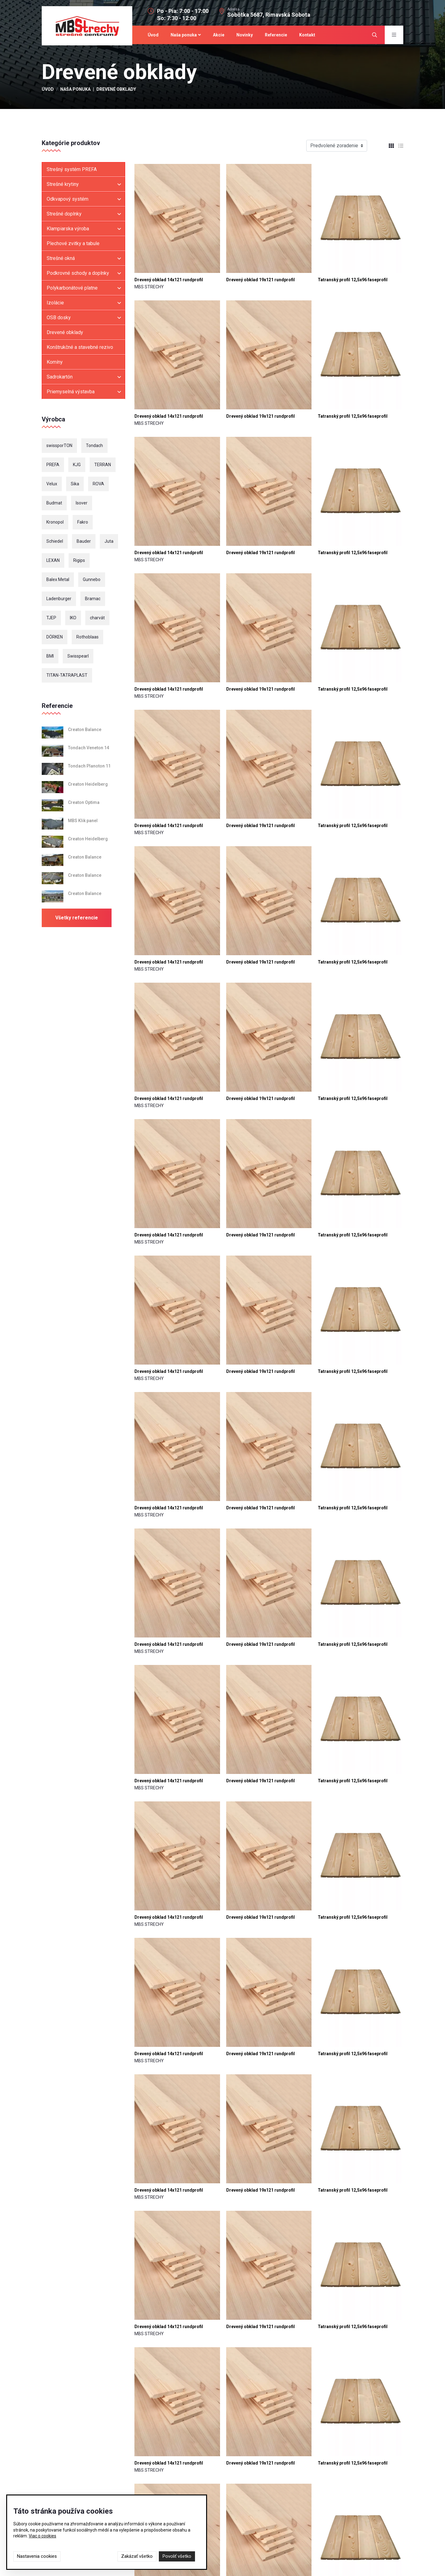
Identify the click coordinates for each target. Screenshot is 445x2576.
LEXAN (53, 561)
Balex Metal (57, 580)
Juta (108, 542)
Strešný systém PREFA (72, 171)
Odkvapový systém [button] (67, 200)
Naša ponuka (184, 34)
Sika (75, 485)
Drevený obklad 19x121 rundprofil (260, 280)
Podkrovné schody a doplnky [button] (78, 274)
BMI (50, 657)
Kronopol (55, 523)
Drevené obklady (65, 334)
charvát (97, 619)
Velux (51, 485)
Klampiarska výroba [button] (68, 230)
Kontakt (307, 34)
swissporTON (59, 446)
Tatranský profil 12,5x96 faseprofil (353, 280)
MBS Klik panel (83, 821)
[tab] (389, 147)
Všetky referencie (76, 919)
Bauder (84, 542)
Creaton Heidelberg (88, 785)
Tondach (94, 446)
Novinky (244, 34)
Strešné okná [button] (61, 259)
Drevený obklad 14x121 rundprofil (168, 280)
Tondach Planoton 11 (89, 767)
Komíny (55, 363)
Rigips (79, 561)
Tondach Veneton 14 (88, 748)
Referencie (276, 34)
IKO (73, 619)
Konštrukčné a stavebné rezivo (80, 348)
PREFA (52, 465)
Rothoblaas (87, 638)
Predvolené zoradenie (334, 147)
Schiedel (54, 542)
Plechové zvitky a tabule (73, 245)
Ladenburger (58, 599)
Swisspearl (78, 657)
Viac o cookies (42, 2535)
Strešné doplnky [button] (64, 215)
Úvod (153, 34)
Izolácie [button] (55, 304)
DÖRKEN (54, 638)
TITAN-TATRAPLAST (66, 676)
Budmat (54, 504)
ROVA (98, 485)
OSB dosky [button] (59, 319)
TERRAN (102, 465)
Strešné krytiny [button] (63, 185)
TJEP (51, 619)
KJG (77, 465)
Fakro (82, 523)
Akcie (218, 34)
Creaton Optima (84, 803)
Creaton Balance (84, 730)
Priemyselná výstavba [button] (71, 393)
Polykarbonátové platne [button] (72, 289)
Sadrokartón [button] (60, 378)
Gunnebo (91, 580)
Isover (81, 504)
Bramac (92, 599)
